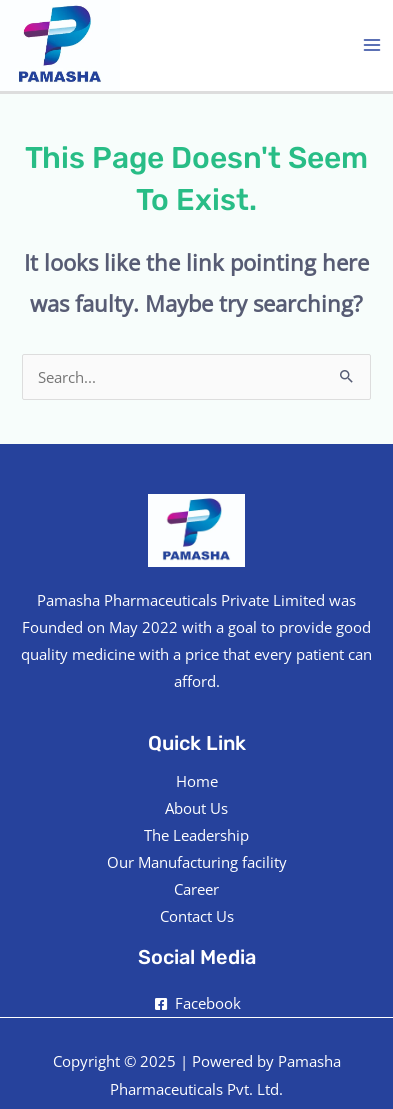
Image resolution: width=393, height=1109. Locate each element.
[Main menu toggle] (372, 45)
